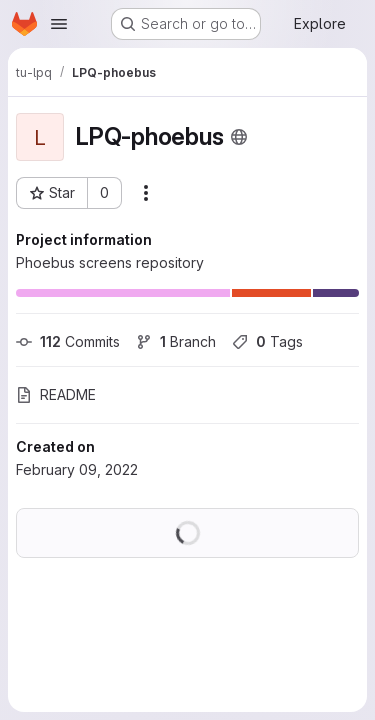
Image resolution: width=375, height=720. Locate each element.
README (56, 394)
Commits (68, 341)
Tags (267, 341)
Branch (176, 341)
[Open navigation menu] (59, 24)
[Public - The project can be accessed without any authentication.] (239, 137)
